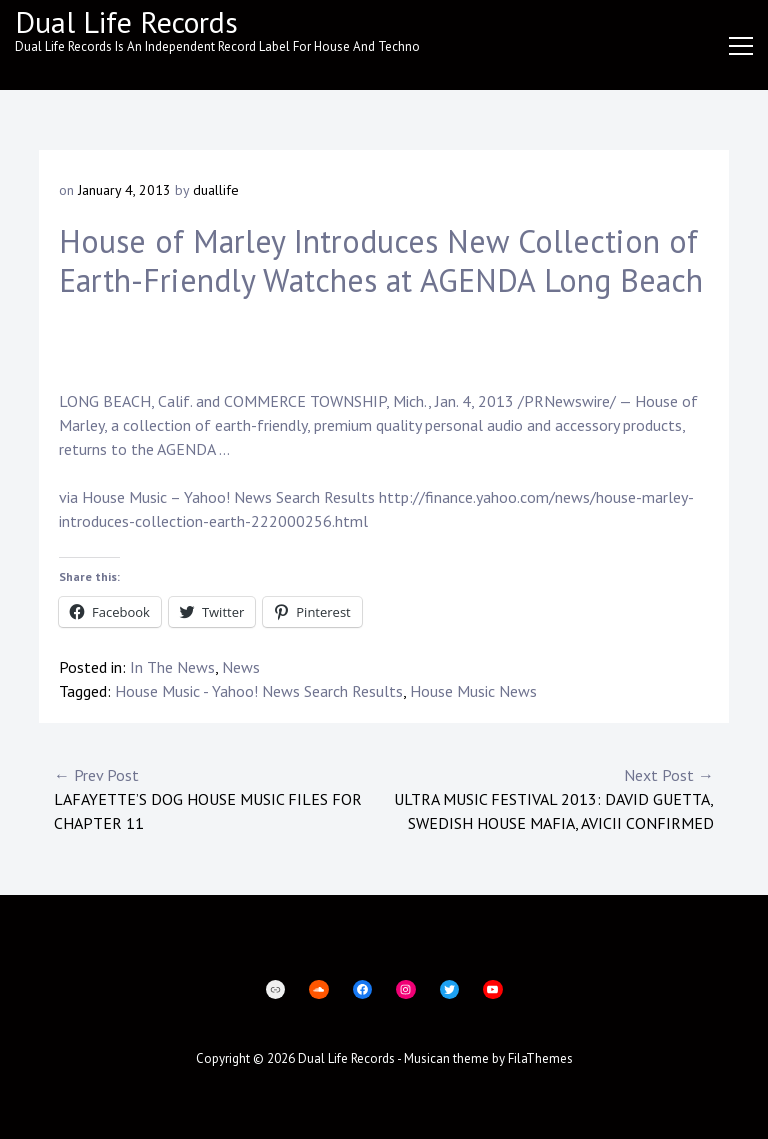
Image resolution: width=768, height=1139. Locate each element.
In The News (172, 667)
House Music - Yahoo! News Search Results (259, 691)
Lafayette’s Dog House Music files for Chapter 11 (219, 798)
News (241, 667)
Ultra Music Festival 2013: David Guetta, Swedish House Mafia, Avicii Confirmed (549, 798)
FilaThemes (540, 1058)
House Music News (473, 691)
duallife (216, 190)
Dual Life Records (126, 21)
